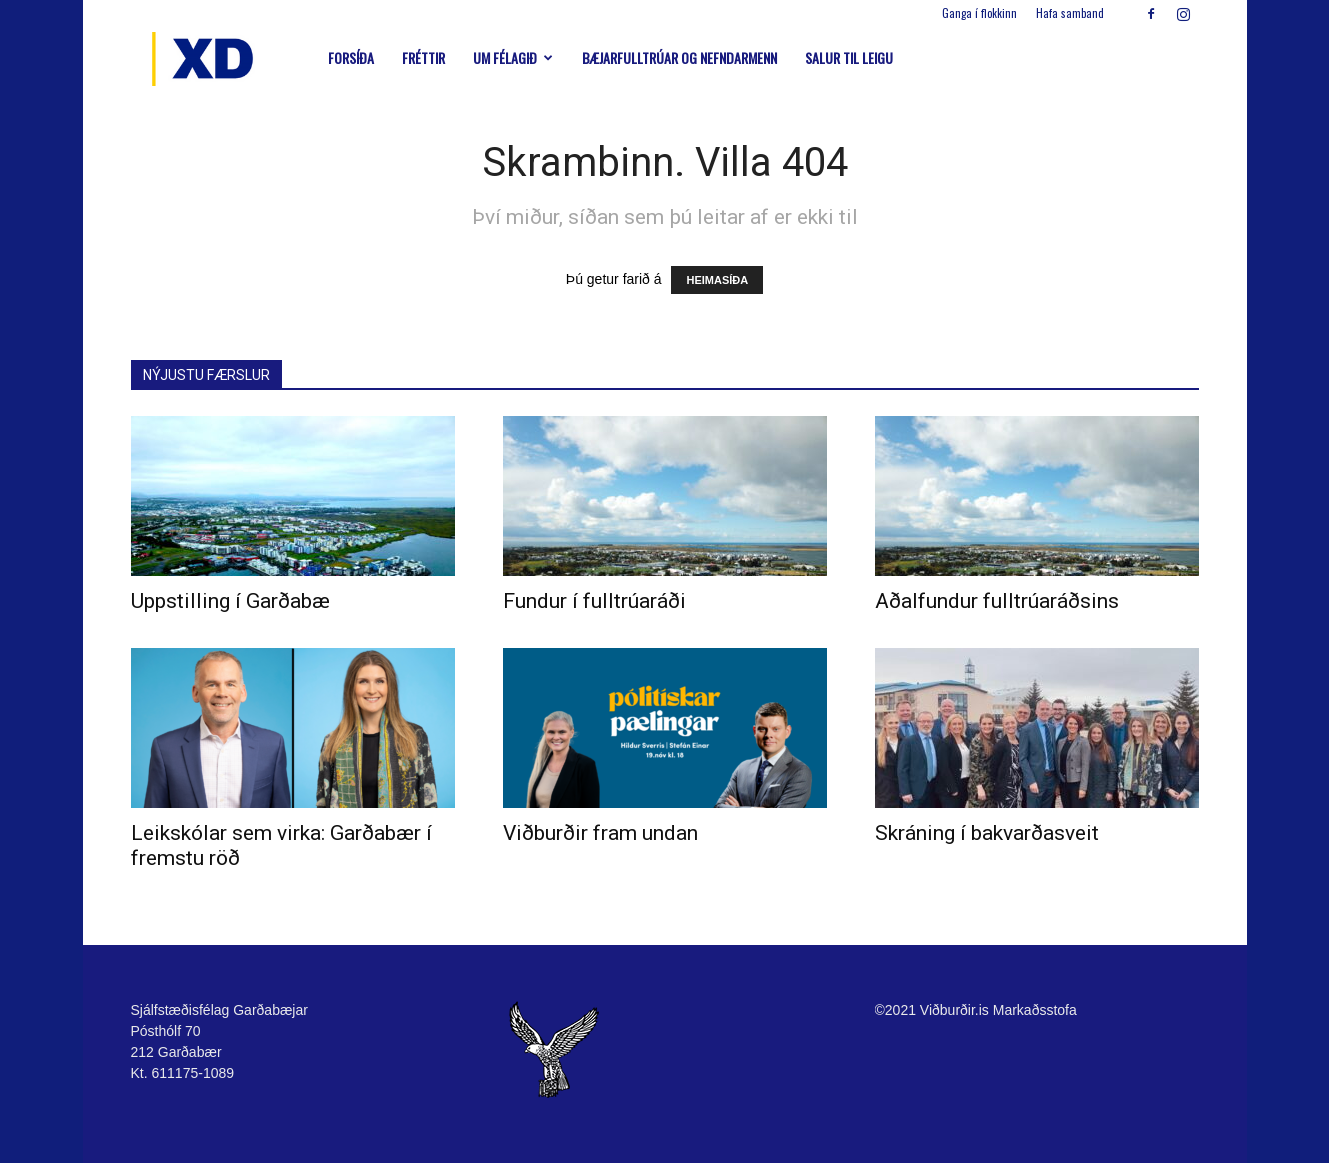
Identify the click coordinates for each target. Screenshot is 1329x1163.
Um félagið (513, 57)
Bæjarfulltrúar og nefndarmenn (679, 57)
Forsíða (351, 57)
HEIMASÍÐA (717, 280)
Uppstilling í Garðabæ (230, 601)
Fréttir (423, 57)
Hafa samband (1070, 13)
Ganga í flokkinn (979, 13)
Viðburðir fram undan (600, 833)
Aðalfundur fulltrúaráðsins (997, 601)
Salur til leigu (849, 57)
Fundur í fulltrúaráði (594, 601)
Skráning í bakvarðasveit (987, 833)
